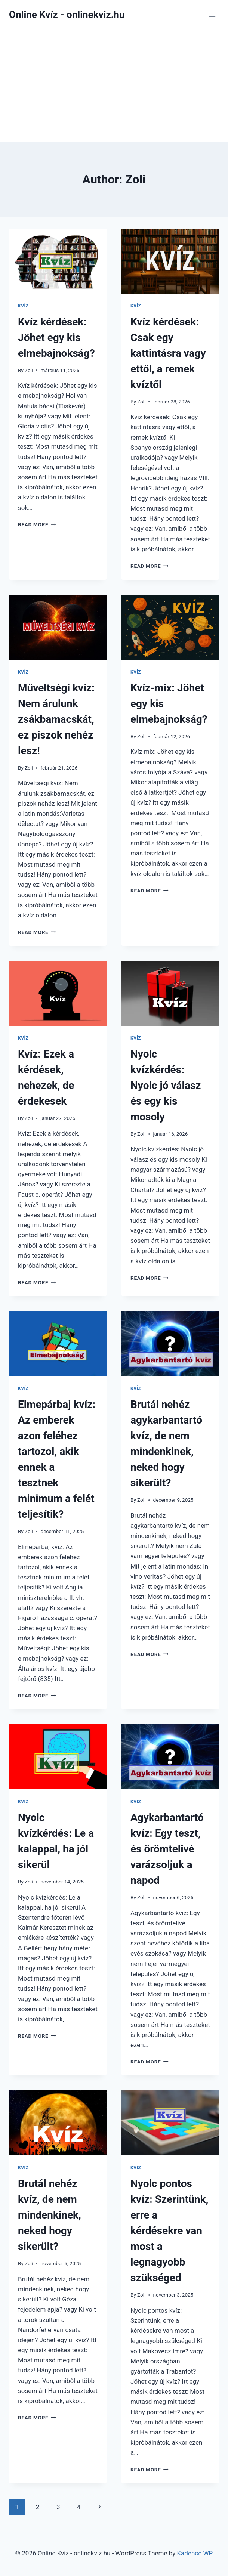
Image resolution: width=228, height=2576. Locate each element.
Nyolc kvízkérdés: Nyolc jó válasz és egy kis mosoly (165, 1085)
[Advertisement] (114, 86)
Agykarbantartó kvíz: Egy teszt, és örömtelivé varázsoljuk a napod (167, 1848)
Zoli (29, 370)
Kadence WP (195, 2553)
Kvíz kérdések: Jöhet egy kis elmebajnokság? (56, 337)
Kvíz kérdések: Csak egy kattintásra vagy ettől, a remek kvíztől (168, 353)
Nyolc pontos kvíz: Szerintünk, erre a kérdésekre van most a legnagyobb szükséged (169, 2230)
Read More (37, 524)
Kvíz (23, 306)
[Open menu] (212, 15)
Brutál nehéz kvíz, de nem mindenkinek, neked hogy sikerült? (49, 2215)
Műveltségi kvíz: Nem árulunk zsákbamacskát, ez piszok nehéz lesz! (56, 719)
